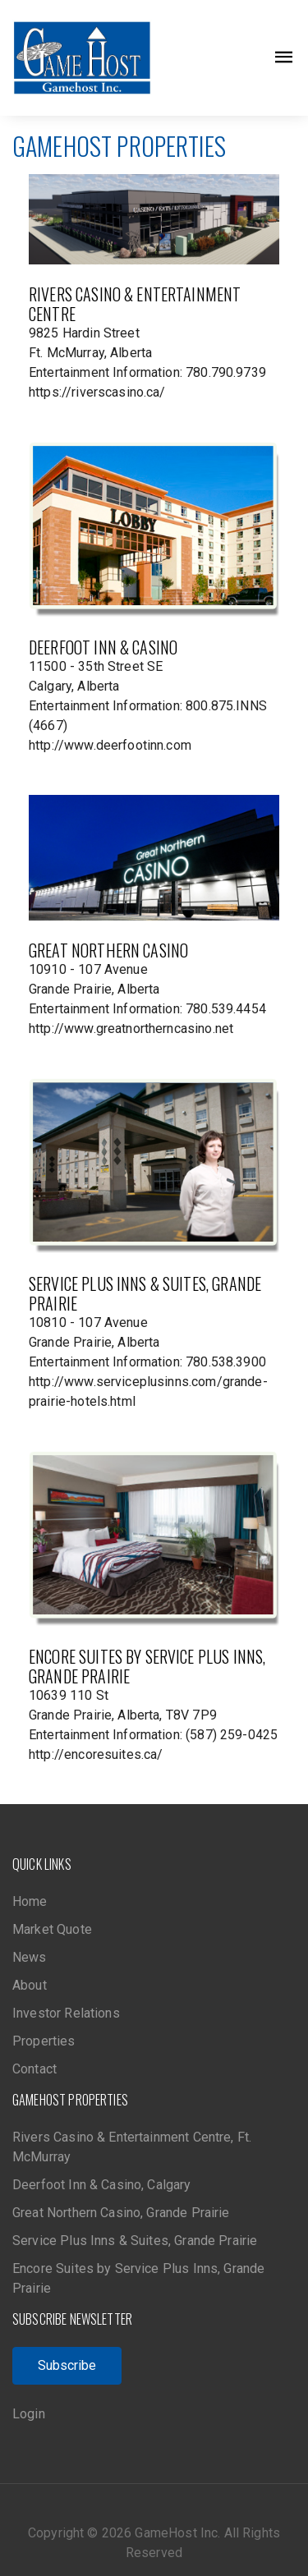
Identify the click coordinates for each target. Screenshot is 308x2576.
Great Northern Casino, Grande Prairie (121, 2212)
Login (28, 2414)
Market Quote (52, 1929)
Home (30, 1901)
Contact (34, 2069)
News (29, 1957)
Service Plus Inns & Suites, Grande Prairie (134, 2240)
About (29, 1985)
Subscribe (67, 2365)
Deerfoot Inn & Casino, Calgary (101, 2185)
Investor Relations (66, 2013)
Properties (44, 2041)
